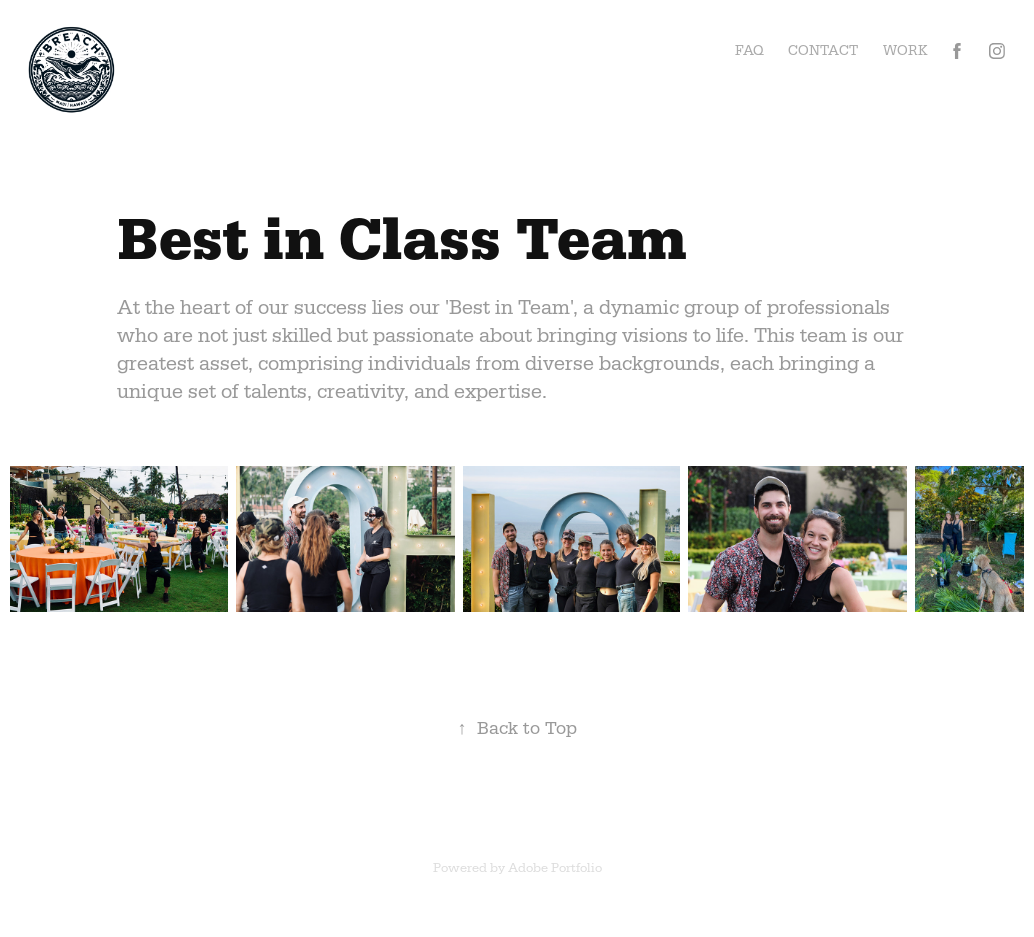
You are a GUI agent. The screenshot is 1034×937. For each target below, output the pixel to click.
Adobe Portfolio (555, 867)
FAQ (749, 50)
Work (905, 50)
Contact (823, 50)
